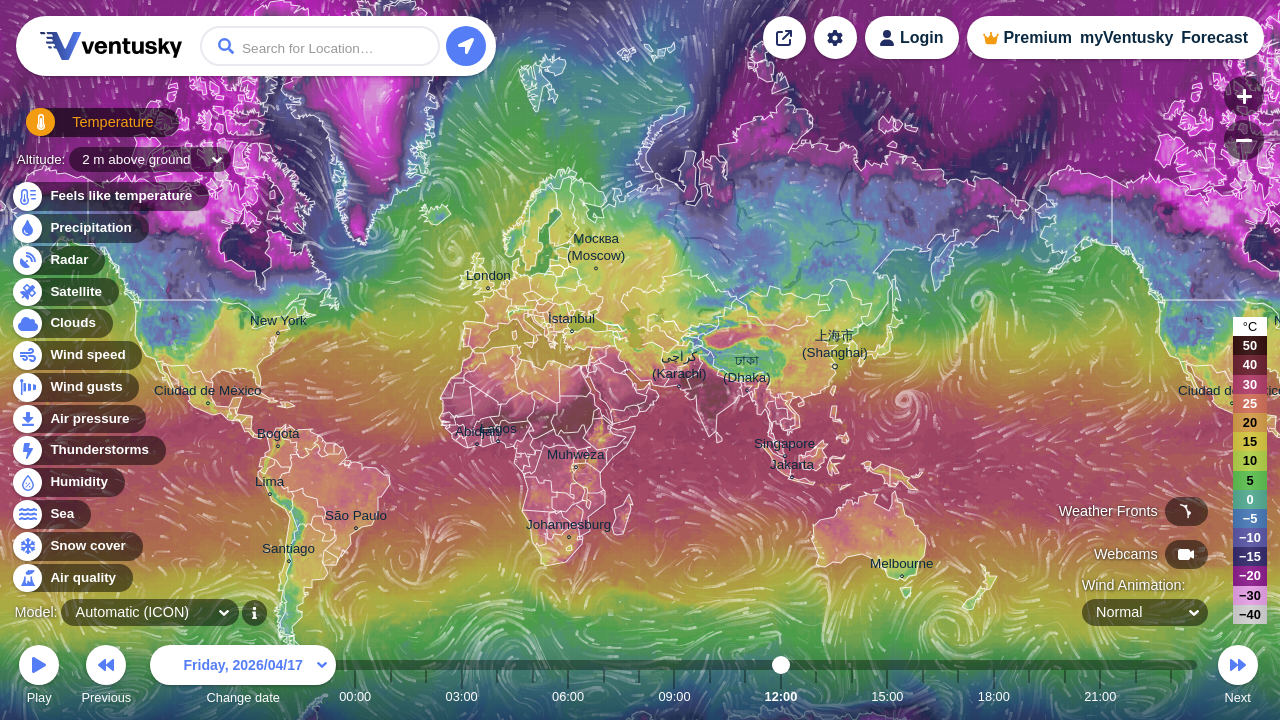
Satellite (64, 292)
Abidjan (477, 434)
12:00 (781, 696)
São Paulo (356, 518)
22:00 (1136, 696)
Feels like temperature (109, 196)
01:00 (391, 696)
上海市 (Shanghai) (835, 347)
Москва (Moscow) (596, 249)
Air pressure (78, 419)
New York (278, 323)
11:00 (745, 696)
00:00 (355, 696)
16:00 (923, 696)
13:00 (816, 696)
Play (39, 677)
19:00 (1029, 696)
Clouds (61, 323)
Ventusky (108, 46)
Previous (106, 677)
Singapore (784, 446)
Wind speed (76, 355)
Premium (1037, 37)
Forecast (1214, 37)
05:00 (533, 696)
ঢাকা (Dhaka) (747, 371)
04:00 (497, 696)
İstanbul (571, 321)
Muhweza (576, 457)
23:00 (1171, 696)
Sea (50, 514)
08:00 (639, 696)
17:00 (958, 696)
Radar (58, 260)
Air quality (71, 578)
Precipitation (79, 228)
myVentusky (1126, 37)
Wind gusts (75, 387)
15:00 (887, 696)
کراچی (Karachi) (679, 367)
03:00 (462, 696)
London (488, 278)
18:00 (994, 696)
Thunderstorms (88, 450)
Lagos (498, 431)
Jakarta (792, 467)
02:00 (426, 696)
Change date (243, 677)
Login (922, 37)
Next (1238, 677)
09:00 (674, 696)
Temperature (79, 129)
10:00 (710, 696)
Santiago (288, 551)
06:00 (568, 696)
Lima (269, 484)
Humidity (67, 482)
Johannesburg (568, 527)
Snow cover (76, 546)
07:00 (604, 696)
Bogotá (278, 436)
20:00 (1065, 696)
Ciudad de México (208, 393)
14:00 (852, 696)
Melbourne (902, 566)
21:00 (1100, 696)
